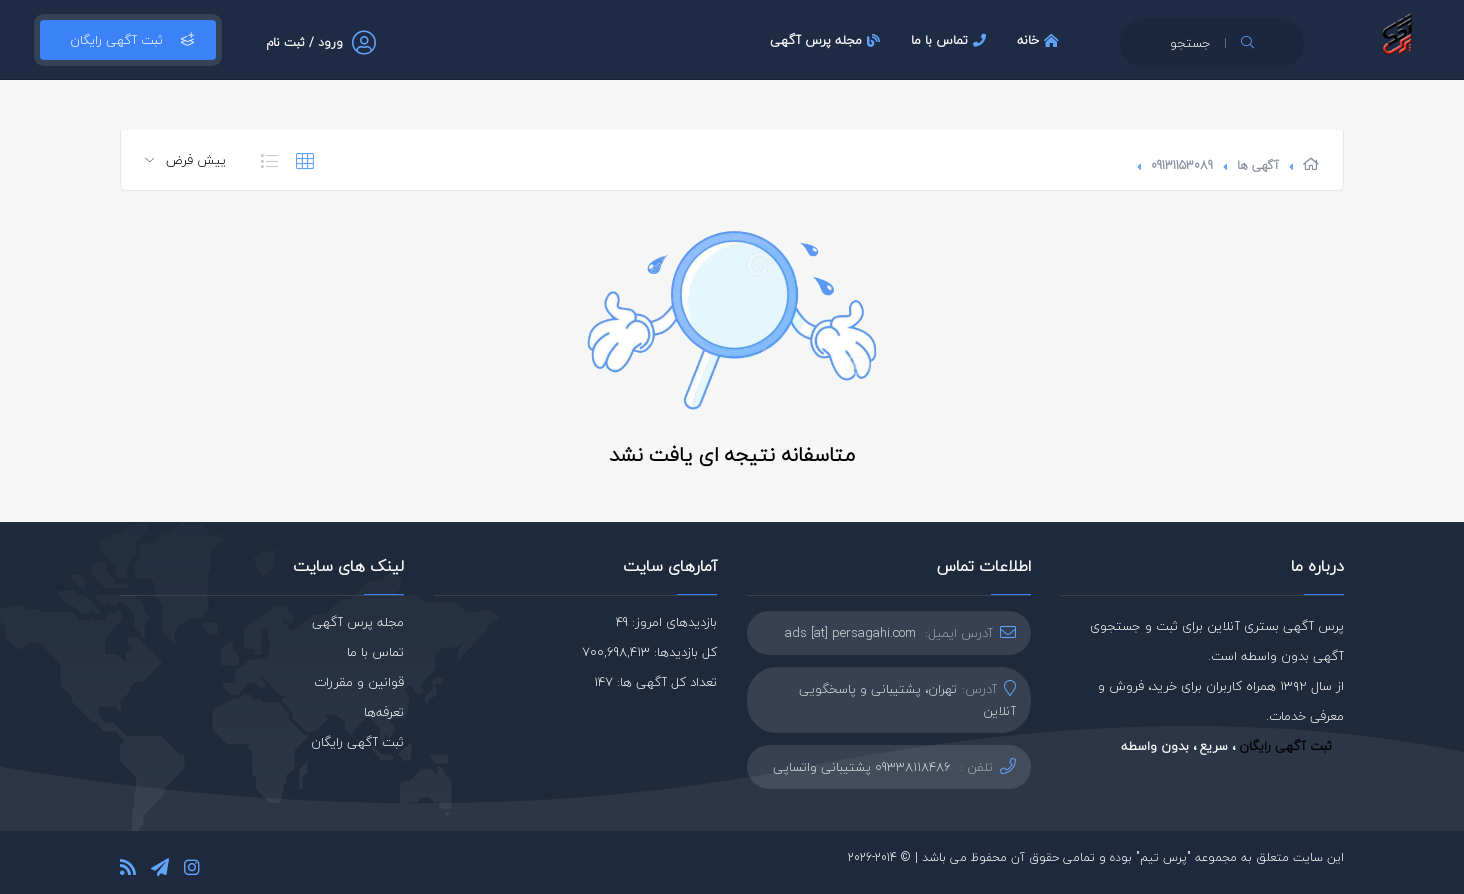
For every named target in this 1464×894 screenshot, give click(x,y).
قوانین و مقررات (359, 682)
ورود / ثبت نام (304, 42)
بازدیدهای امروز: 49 (666, 622)
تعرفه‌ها (384, 712)
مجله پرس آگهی (827, 40)
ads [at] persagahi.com (850, 633)
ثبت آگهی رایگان (128, 40)
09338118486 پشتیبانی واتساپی (862, 767)
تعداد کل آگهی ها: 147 (655, 682)
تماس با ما (951, 40)
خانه (1040, 40)
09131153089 (1182, 165)
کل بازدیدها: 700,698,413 (649, 652)
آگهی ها (1258, 165)
